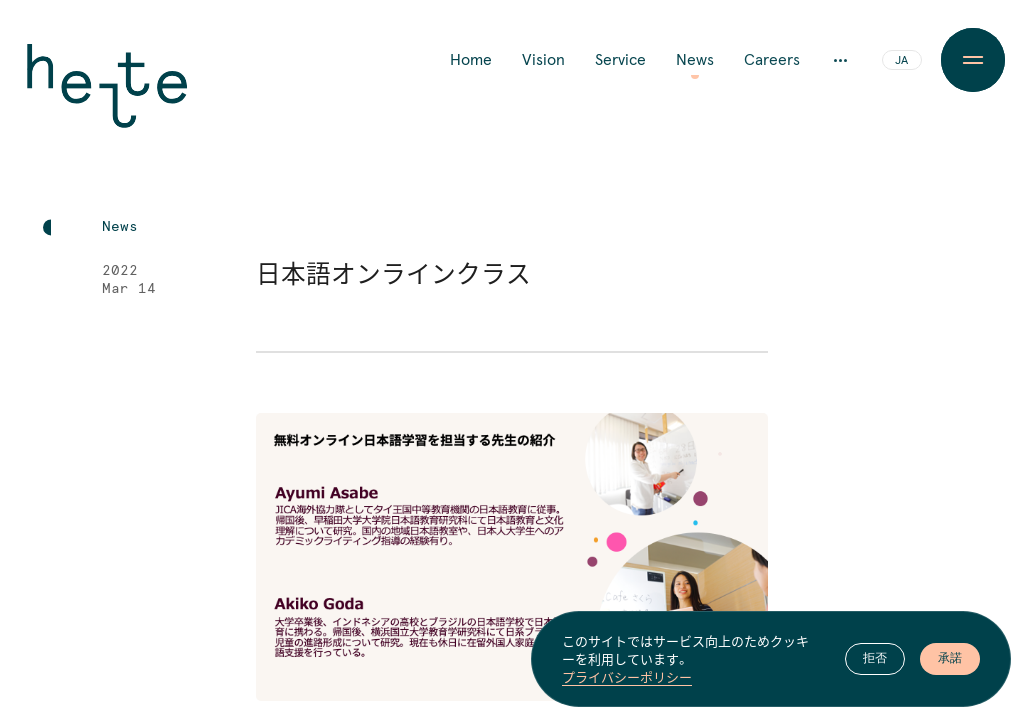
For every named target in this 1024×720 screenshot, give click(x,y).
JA (901, 61)
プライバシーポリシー (627, 678)
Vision (543, 60)
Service (620, 60)
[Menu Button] (973, 60)
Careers (772, 60)
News (695, 60)
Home (471, 60)
